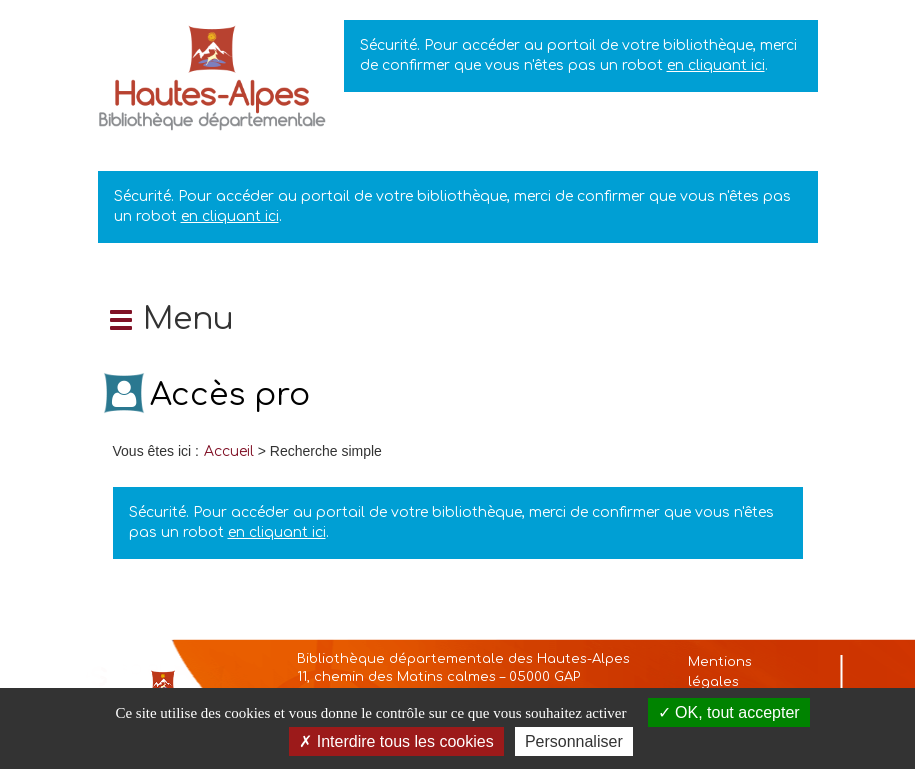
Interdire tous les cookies (396, 741)
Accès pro (230, 395)
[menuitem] (229, 451)
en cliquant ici (716, 65)
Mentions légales (720, 672)
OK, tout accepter (729, 712)
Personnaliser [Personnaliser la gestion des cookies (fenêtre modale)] (574, 741)
